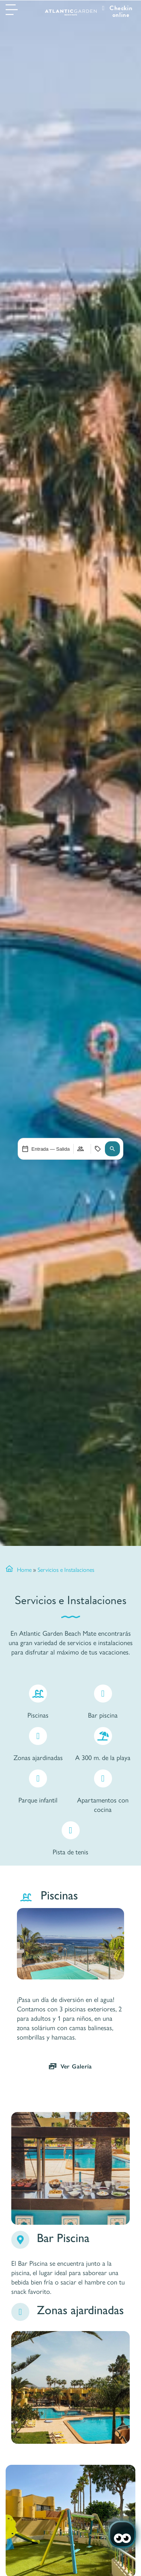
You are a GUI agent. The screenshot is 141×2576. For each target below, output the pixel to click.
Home (24, 1569)
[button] (112, 1148)
